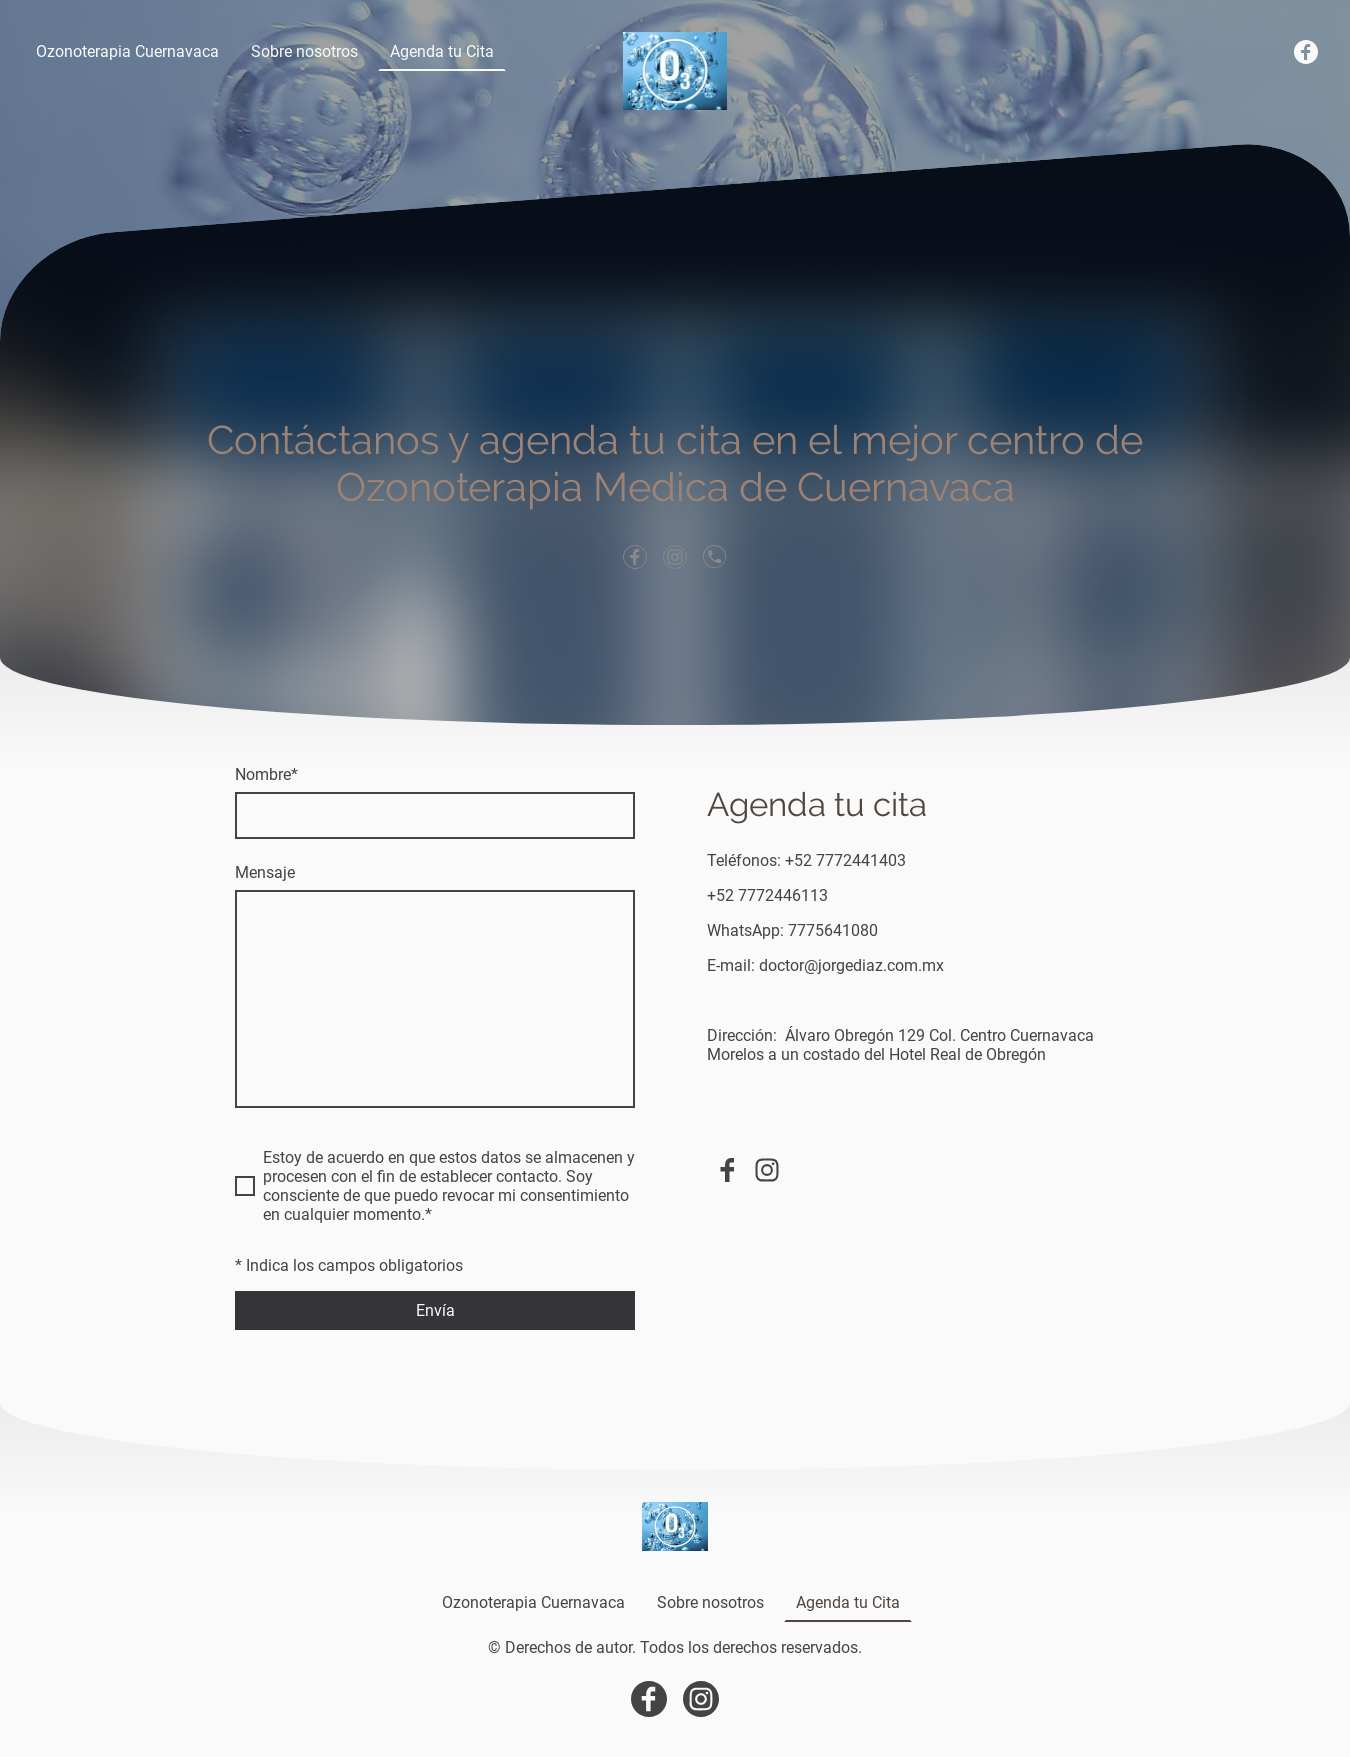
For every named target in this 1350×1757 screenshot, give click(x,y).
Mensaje (265, 872)
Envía (435, 1310)
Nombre (266, 774)
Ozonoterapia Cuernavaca (127, 51)
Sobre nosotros (304, 51)
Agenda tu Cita (442, 51)
